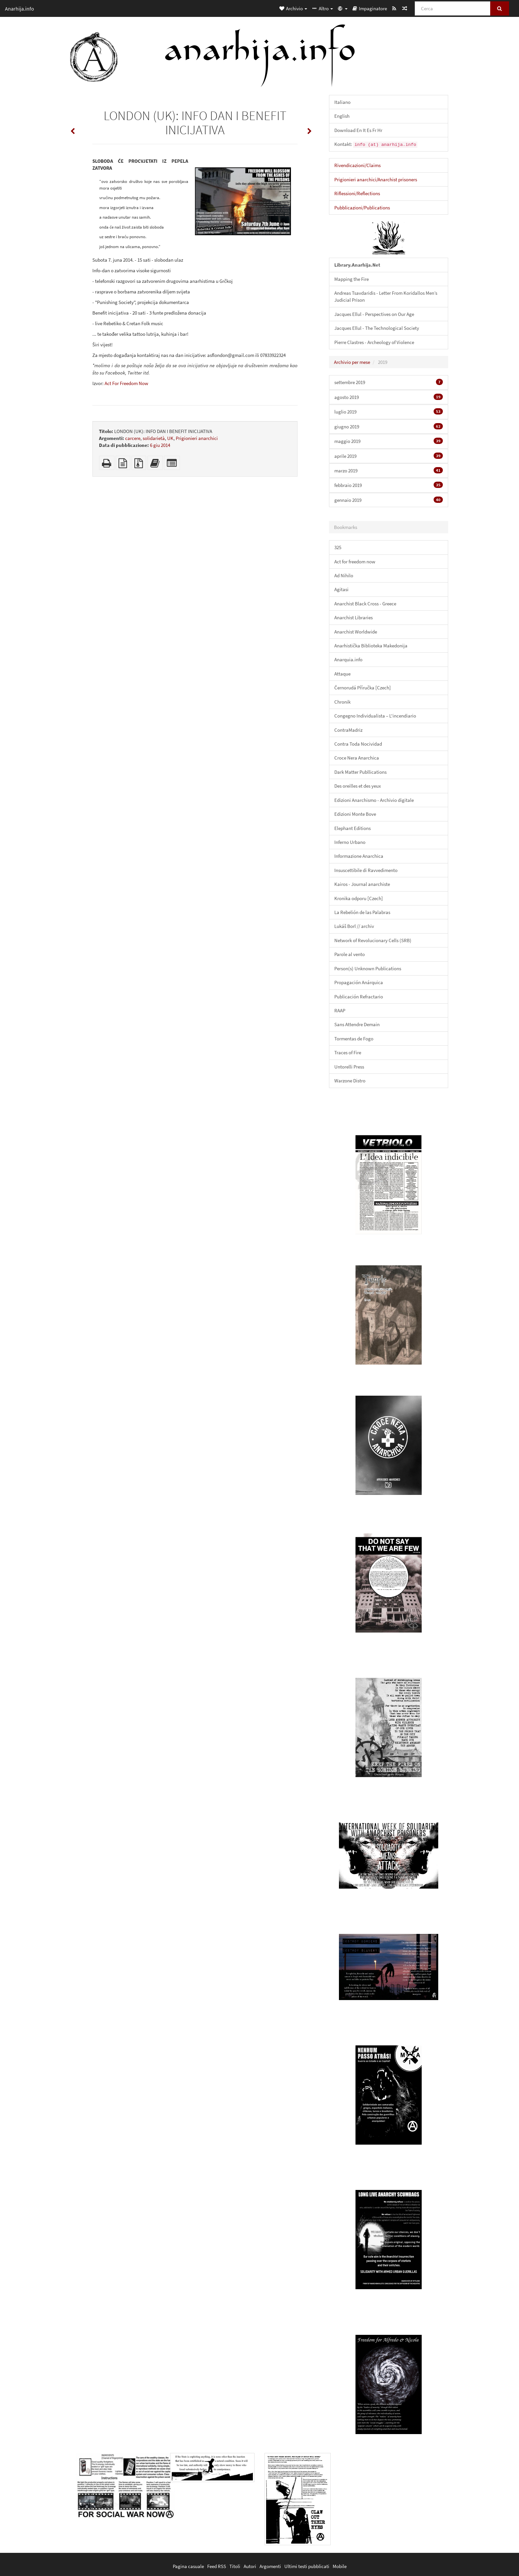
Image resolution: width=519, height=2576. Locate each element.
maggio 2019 (388, 441)
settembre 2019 (388, 382)
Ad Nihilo (343, 575)
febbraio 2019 (388, 485)
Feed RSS (216, 2566)
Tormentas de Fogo (353, 1038)
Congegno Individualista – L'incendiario (375, 716)
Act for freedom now (354, 561)
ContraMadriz (348, 730)
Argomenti (270, 2566)
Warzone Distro (349, 1080)
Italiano (342, 102)
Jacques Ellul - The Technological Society (376, 328)
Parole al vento (349, 954)
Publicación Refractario (358, 996)
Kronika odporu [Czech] (358, 898)
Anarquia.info (348, 659)
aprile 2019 (388, 456)
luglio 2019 (388, 411)
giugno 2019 (388, 426)
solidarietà (154, 438)
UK (170, 438)
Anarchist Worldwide (355, 632)
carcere (132, 438)
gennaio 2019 (388, 500)
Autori (250, 2566)
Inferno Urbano (349, 842)
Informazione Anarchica (358, 856)
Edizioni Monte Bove (355, 814)
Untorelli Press (349, 1067)
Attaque (342, 674)
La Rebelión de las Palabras (362, 912)
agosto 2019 (388, 397)
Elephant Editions (352, 828)
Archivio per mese (352, 362)
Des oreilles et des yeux (357, 786)
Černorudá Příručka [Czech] (362, 687)
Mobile (340, 2566)
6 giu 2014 (160, 445)
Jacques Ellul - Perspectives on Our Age (374, 314)
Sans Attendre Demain (357, 1024)
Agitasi (341, 589)
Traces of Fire (347, 1052)
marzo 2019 (388, 470)
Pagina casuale (188, 2566)
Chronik (342, 702)
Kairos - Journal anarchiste (362, 884)
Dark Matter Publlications (360, 772)
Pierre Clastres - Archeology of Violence (374, 342)
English (342, 116)
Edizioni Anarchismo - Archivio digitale (374, 800)
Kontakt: (375, 144)
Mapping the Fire (351, 279)
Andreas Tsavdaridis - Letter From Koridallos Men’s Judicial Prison (385, 296)
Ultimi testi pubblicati (306, 2566)
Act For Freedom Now (126, 383)
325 (337, 547)
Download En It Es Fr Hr (358, 130)
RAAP (339, 1010)
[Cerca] (453, 8)
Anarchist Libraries (353, 617)
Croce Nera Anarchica (356, 758)
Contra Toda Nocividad (358, 744)
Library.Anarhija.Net (357, 265)
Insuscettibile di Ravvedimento (366, 870)
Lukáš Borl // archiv (354, 926)
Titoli (234, 2566)
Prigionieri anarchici (197, 438)
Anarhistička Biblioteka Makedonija (370, 645)
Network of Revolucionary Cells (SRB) (372, 940)
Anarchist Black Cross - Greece (365, 603)
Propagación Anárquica (358, 982)
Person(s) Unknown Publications (367, 968)
